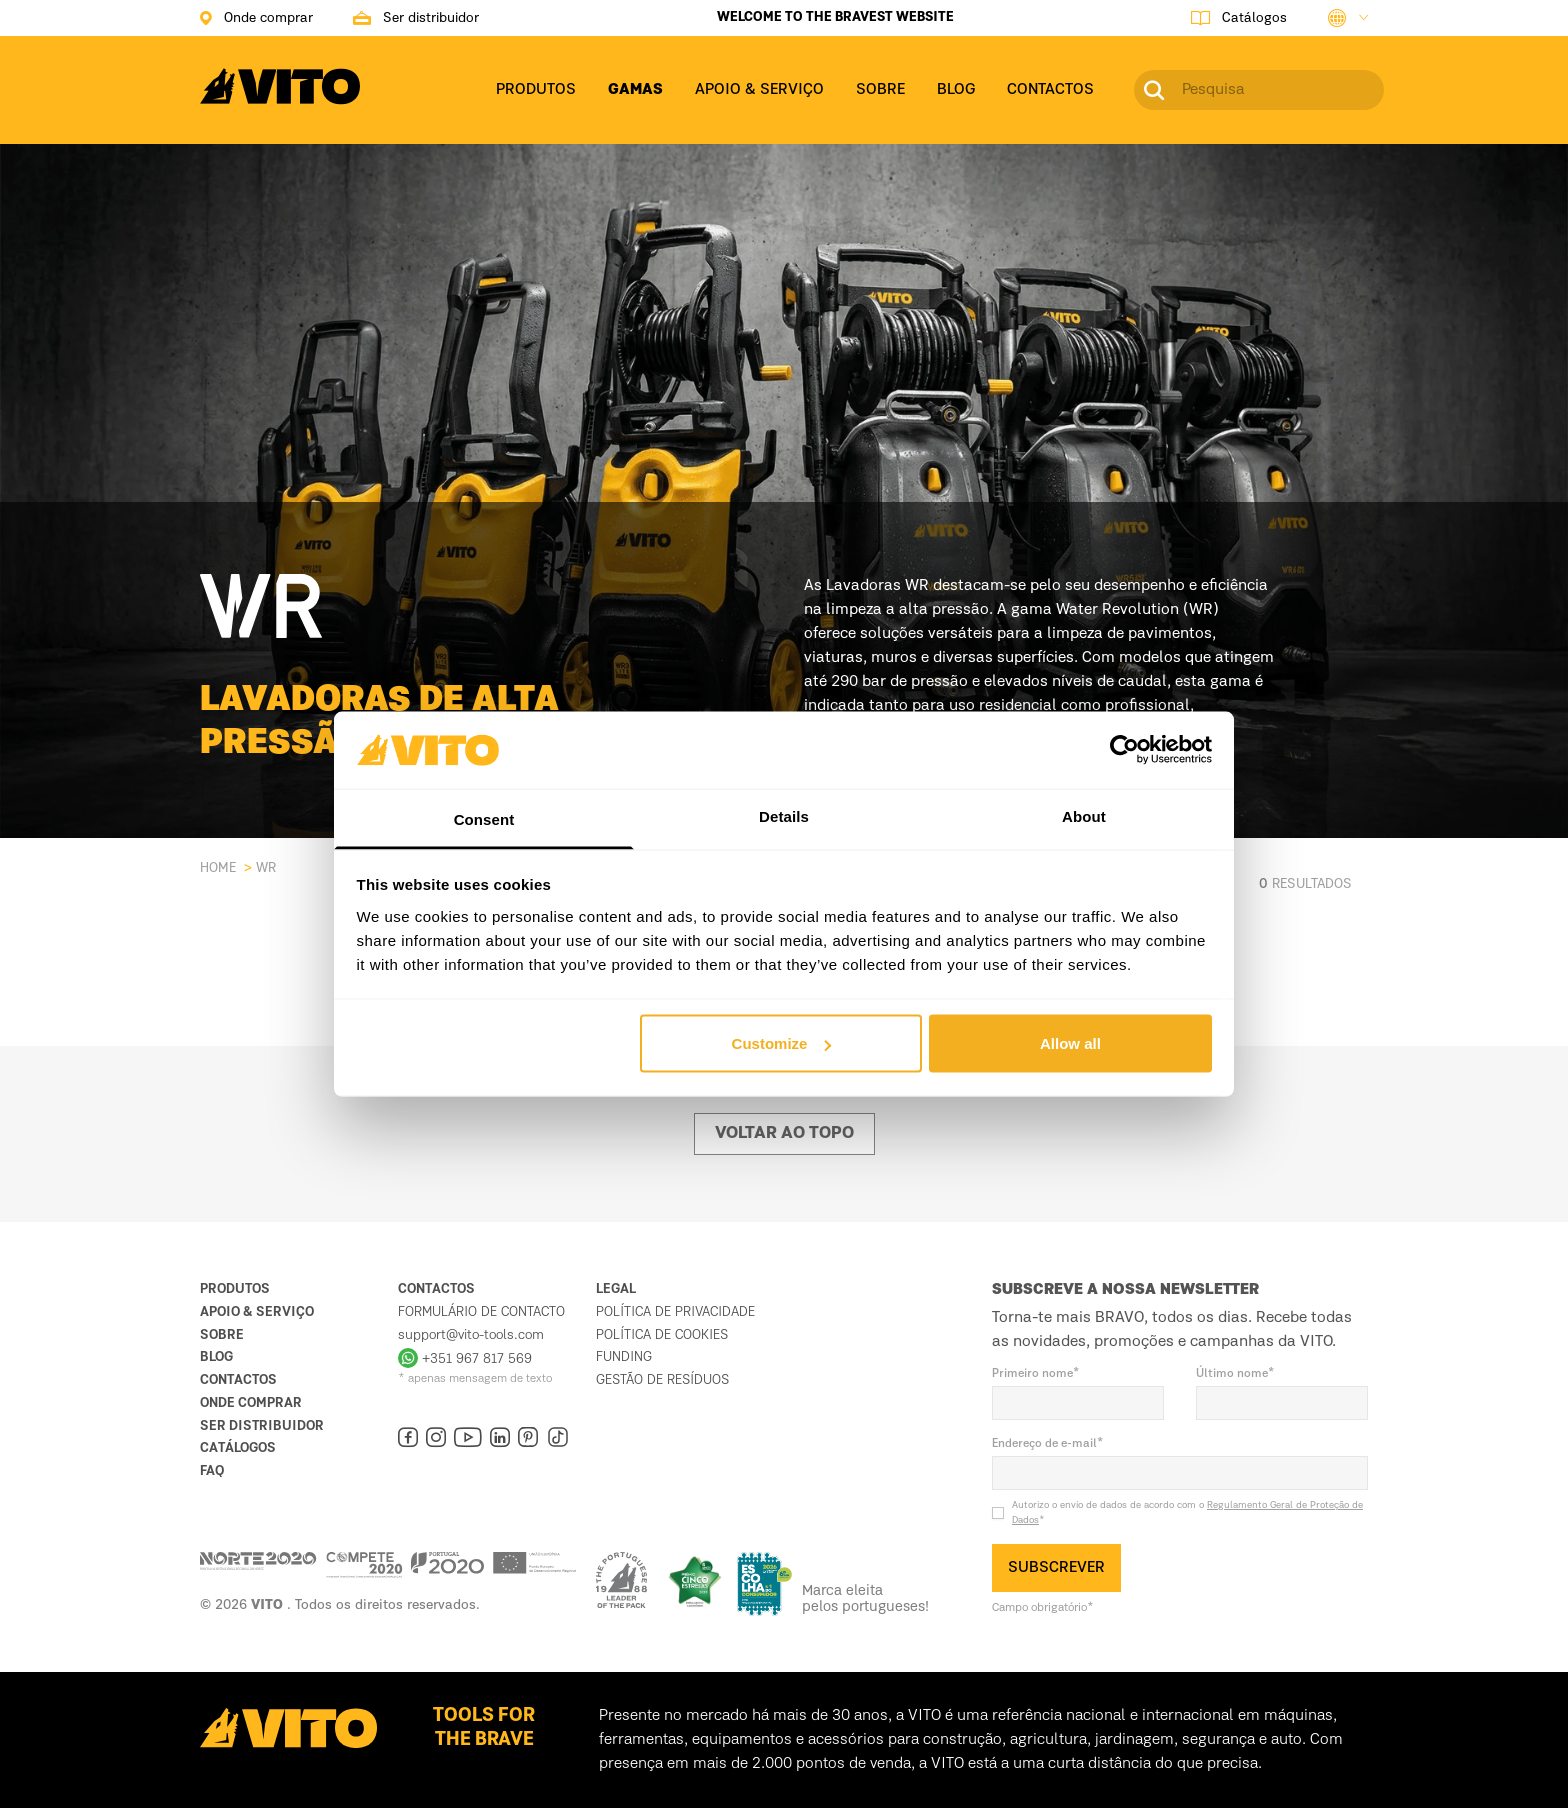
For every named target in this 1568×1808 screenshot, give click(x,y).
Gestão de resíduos (662, 1380)
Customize (782, 1043)
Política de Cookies (662, 1335)
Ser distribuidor (262, 1426)
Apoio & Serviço (257, 1312)
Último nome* (1235, 1374)
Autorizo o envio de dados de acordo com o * (1187, 1512)
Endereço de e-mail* (1048, 1444)
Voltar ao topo (784, 1134)
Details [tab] (784, 815)
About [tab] (1084, 815)
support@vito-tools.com (471, 1335)
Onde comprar (251, 1403)
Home (218, 868)
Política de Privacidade (675, 1312)
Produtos (235, 1289)
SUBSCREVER (1056, 1568)
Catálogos (238, 1448)
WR (266, 868)
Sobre (222, 1335)
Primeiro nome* (1036, 1374)
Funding (624, 1357)
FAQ (212, 1471)
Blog (216, 1357)
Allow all (1070, 1043)
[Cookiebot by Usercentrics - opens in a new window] (1124, 750)
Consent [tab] (484, 818)
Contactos (238, 1380)
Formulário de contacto (481, 1312)
